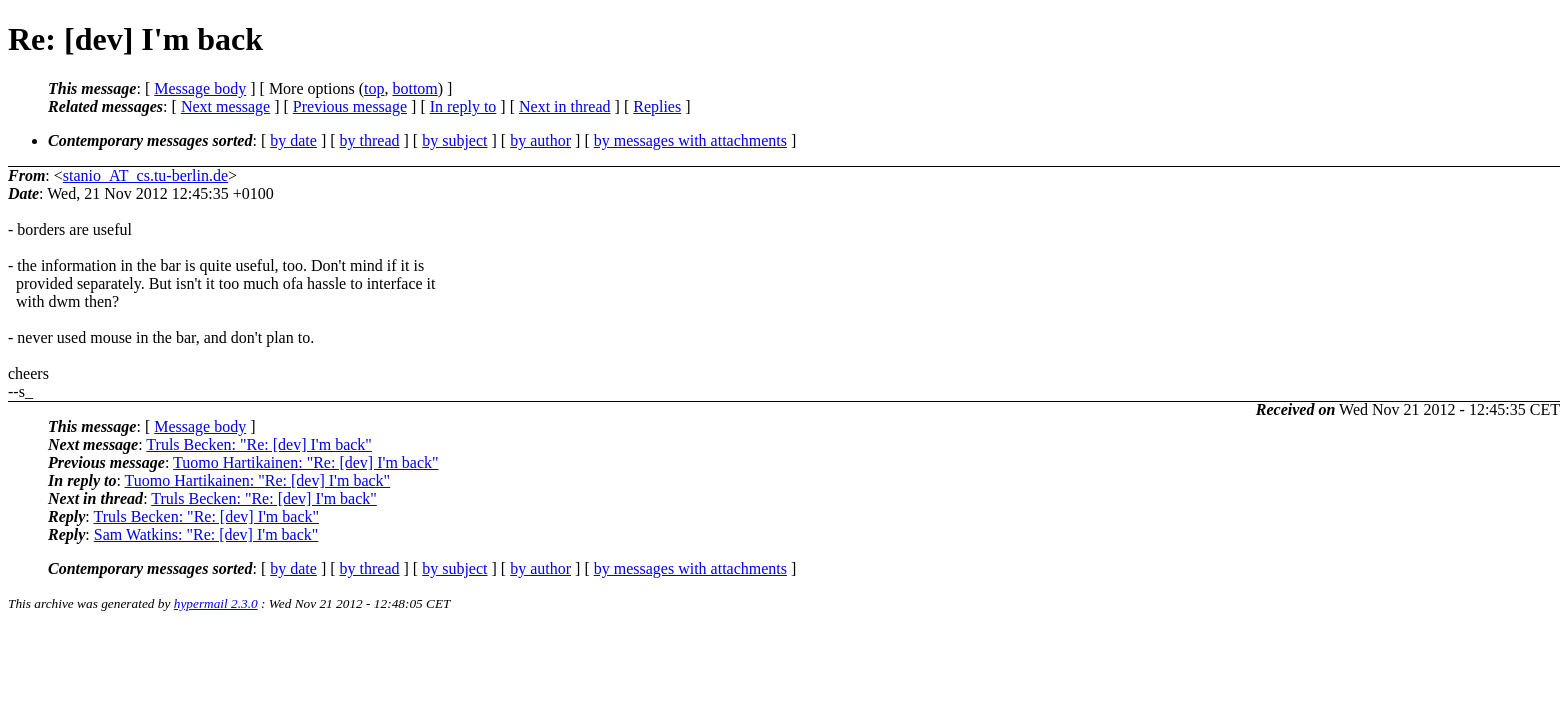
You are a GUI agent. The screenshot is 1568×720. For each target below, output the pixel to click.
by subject (454, 140)
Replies (657, 106)
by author (540, 140)
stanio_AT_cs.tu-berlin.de (145, 175)
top (374, 88)
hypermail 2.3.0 (216, 603)
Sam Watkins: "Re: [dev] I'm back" (206, 534)
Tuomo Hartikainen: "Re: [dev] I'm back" (306, 462)
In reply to (463, 106)
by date (293, 140)
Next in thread (565, 106)
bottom (414, 88)
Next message (225, 106)
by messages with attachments (690, 140)
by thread (370, 140)
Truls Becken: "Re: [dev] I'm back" (259, 444)
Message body (200, 88)
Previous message (350, 106)
